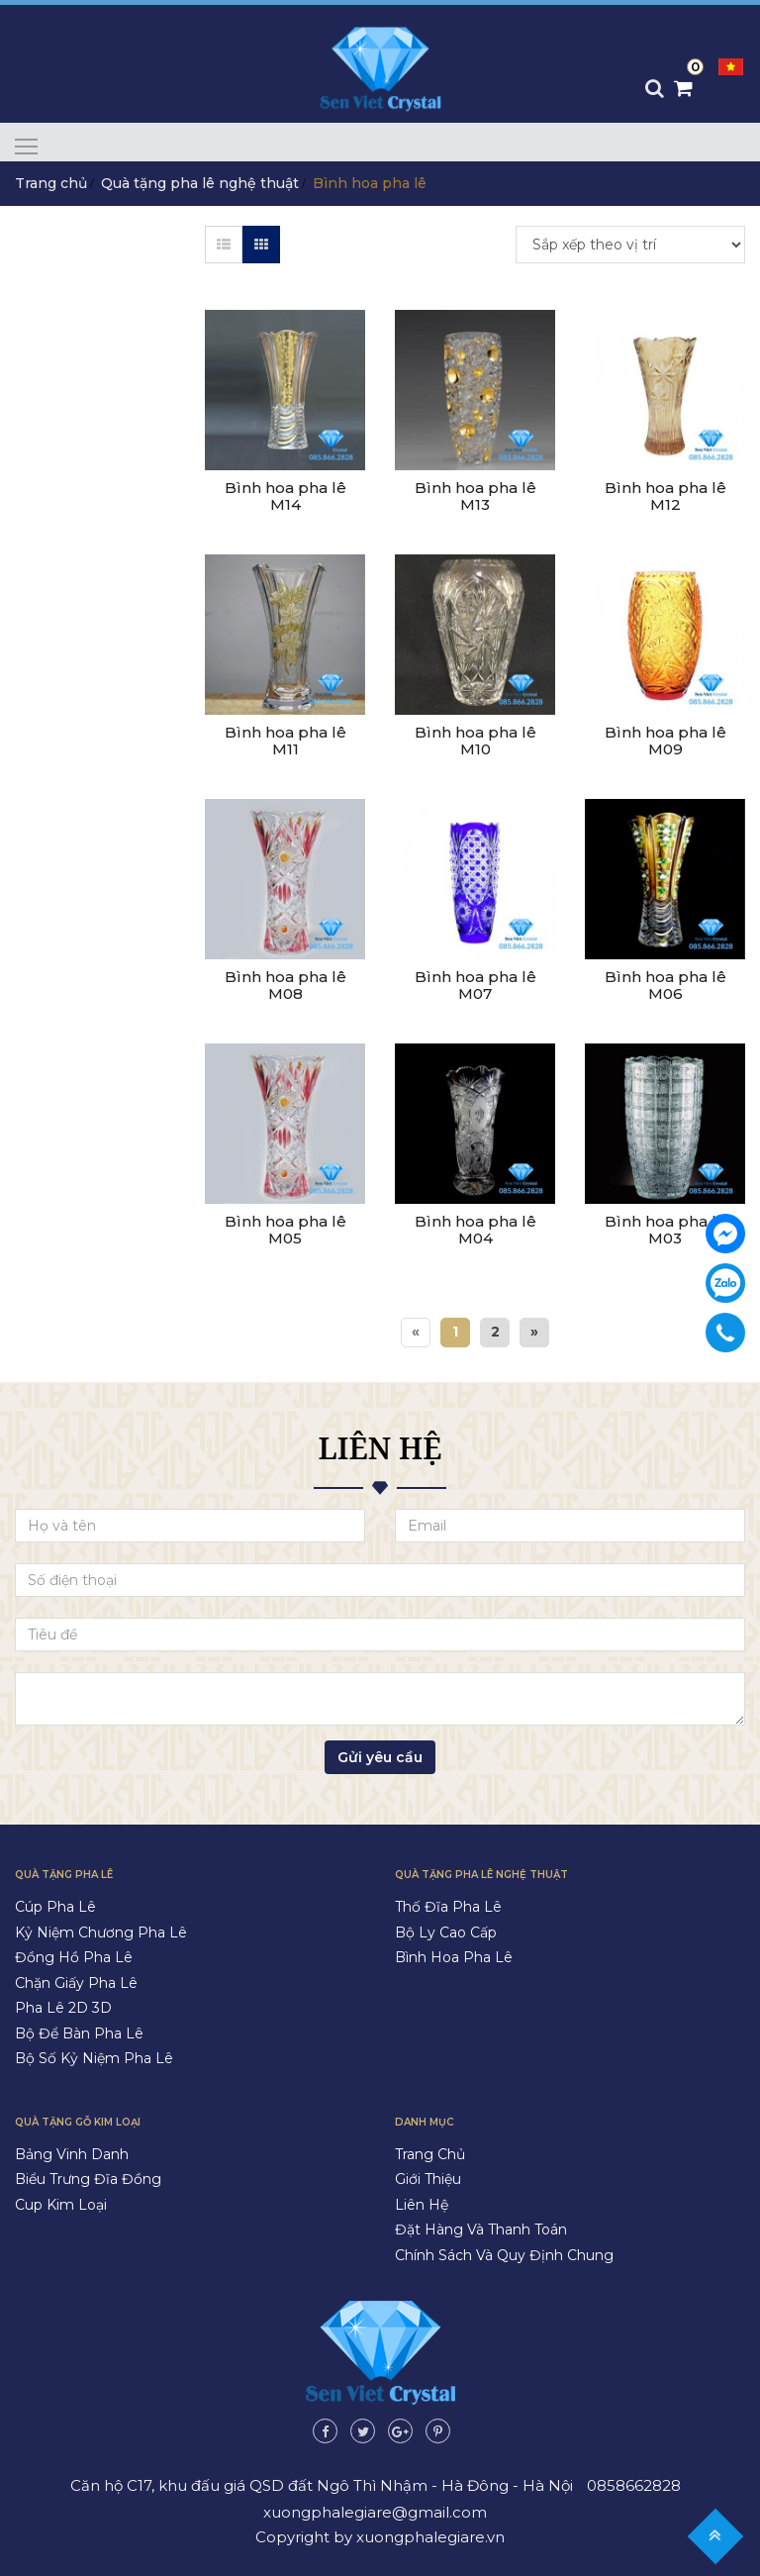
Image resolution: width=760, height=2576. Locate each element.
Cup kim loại (61, 2205)
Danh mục (424, 2122)
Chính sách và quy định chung (504, 2255)
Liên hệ (421, 2205)
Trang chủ (51, 183)
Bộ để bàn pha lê (79, 2033)
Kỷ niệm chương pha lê (101, 1932)
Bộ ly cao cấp (446, 1932)
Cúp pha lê (55, 1907)
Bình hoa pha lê (454, 1957)
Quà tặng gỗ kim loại (78, 2122)
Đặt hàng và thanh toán (481, 2229)
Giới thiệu (428, 2179)
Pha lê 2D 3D (63, 2008)
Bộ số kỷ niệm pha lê (94, 2058)
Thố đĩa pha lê (448, 1907)
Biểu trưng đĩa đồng (88, 2179)
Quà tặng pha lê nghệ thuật (200, 183)
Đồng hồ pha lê (74, 1957)
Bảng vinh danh (72, 2154)
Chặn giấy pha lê (76, 1983)
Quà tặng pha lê (64, 1874)
